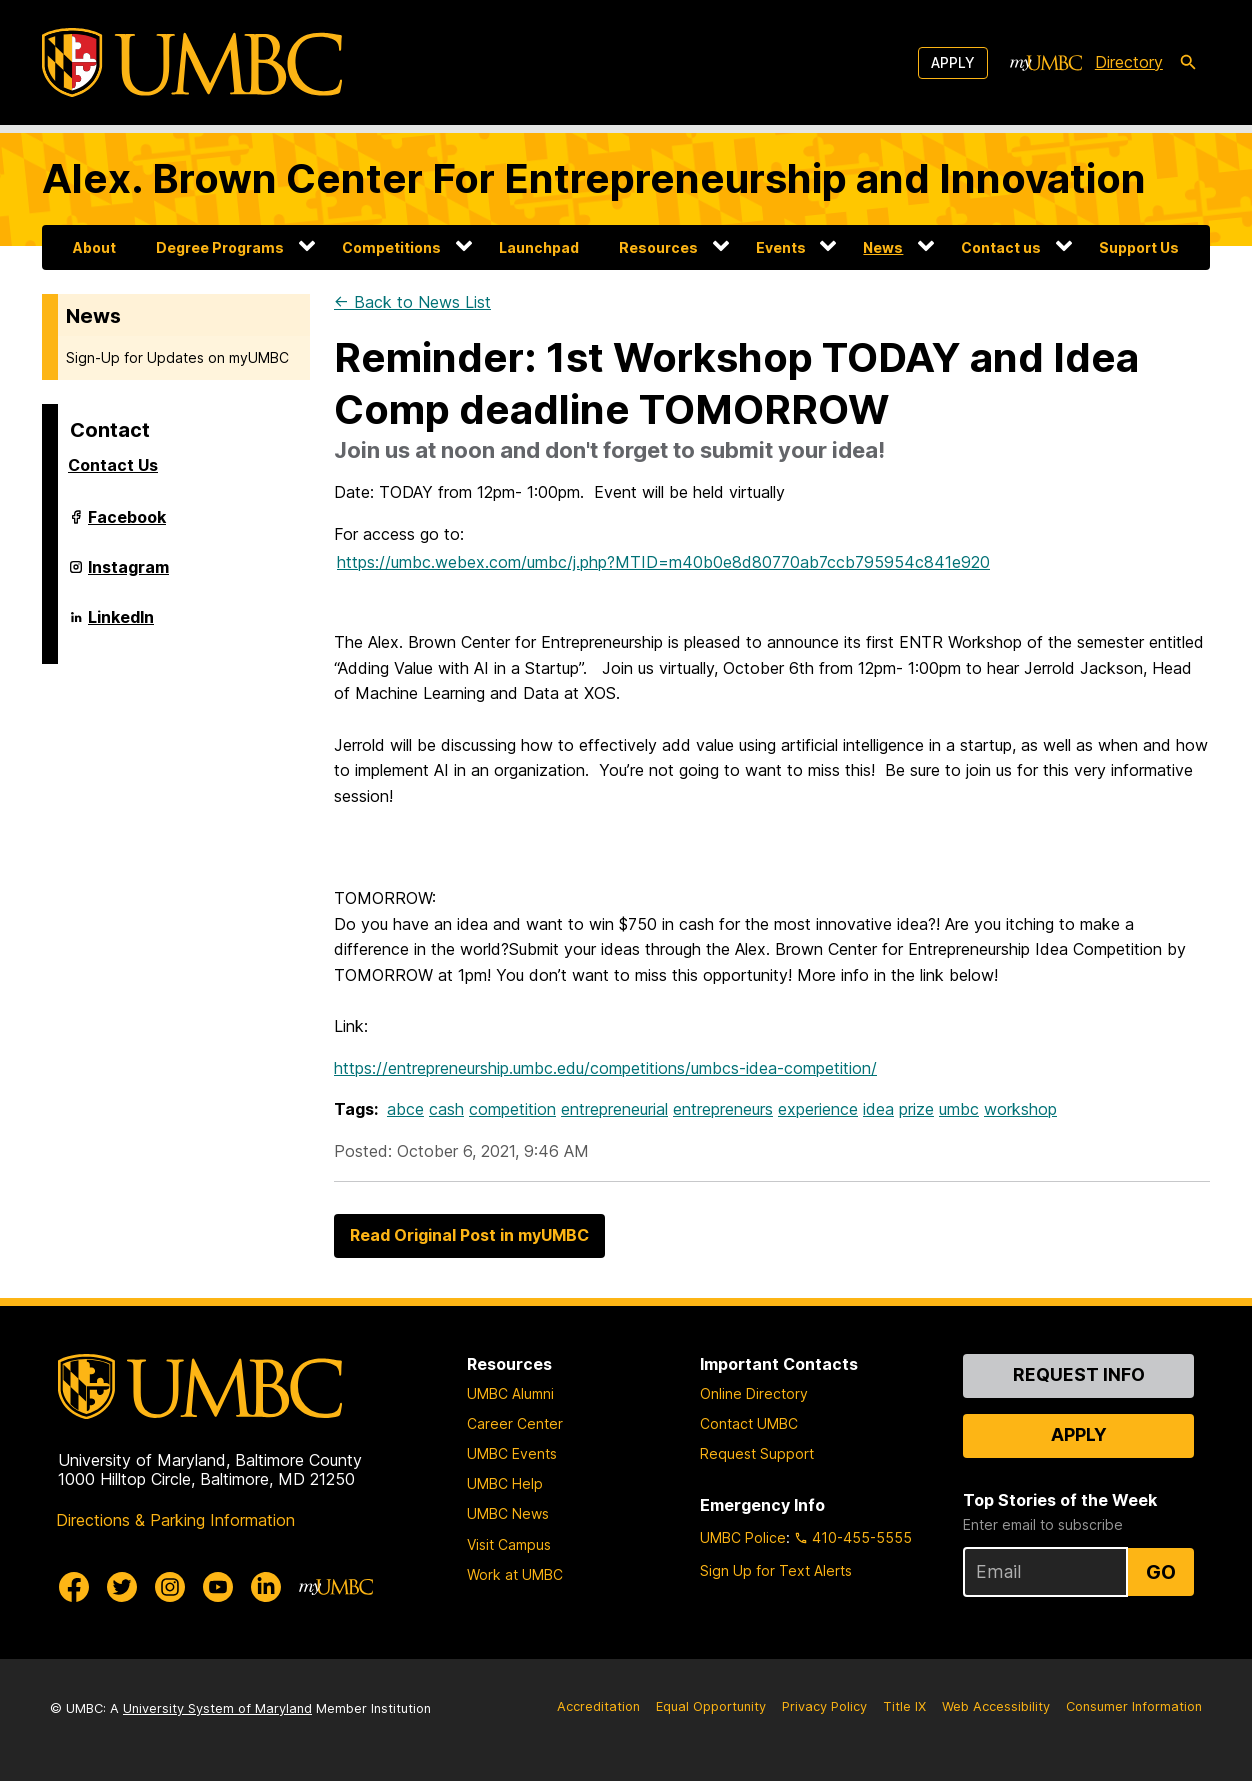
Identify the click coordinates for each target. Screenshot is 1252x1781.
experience (818, 1109)
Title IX (904, 1706)
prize (916, 1109)
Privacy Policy (824, 1706)
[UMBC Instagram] (170, 1587)
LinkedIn (121, 625)
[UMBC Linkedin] (266, 1587)
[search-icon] (1188, 63)
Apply (953, 62)
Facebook (127, 525)
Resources (658, 247)
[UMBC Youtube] (218, 1587)
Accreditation (598, 1706)
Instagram (128, 575)
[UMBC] (192, 62)
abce (405, 1109)
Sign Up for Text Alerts (776, 1570)
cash (446, 1109)
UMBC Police (743, 1537)
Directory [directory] (1129, 62)
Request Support (757, 1453)
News (883, 247)
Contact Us (113, 465)
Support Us (1139, 247)
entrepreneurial (614, 1109)
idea (878, 1109)
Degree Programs (220, 247)
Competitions (391, 247)
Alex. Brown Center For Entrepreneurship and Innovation (594, 178)
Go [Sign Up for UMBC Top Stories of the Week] (1161, 1572)
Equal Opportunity (711, 1706)
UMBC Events (512, 1453)
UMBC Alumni (510, 1393)
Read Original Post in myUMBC (469, 1235)
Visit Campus (509, 1544)
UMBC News (508, 1513)
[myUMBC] (1046, 63)
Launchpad (539, 247)
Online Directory (754, 1393)
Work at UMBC (515, 1574)
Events (781, 247)
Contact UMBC (749, 1423)
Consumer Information (1134, 1706)
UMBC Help (505, 1483)
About (94, 247)
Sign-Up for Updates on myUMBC (177, 357)
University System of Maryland (217, 1708)
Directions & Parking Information (175, 1520)
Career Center (515, 1423)
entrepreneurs (723, 1109)
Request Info (1079, 1374)
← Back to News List (412, 302)
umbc (959, 1109)
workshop (1020, 1109)
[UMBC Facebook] (74, 1587)
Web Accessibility (996, 1706)
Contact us (1001, 247)
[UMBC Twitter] (122, 1587)
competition (512, 1109)
